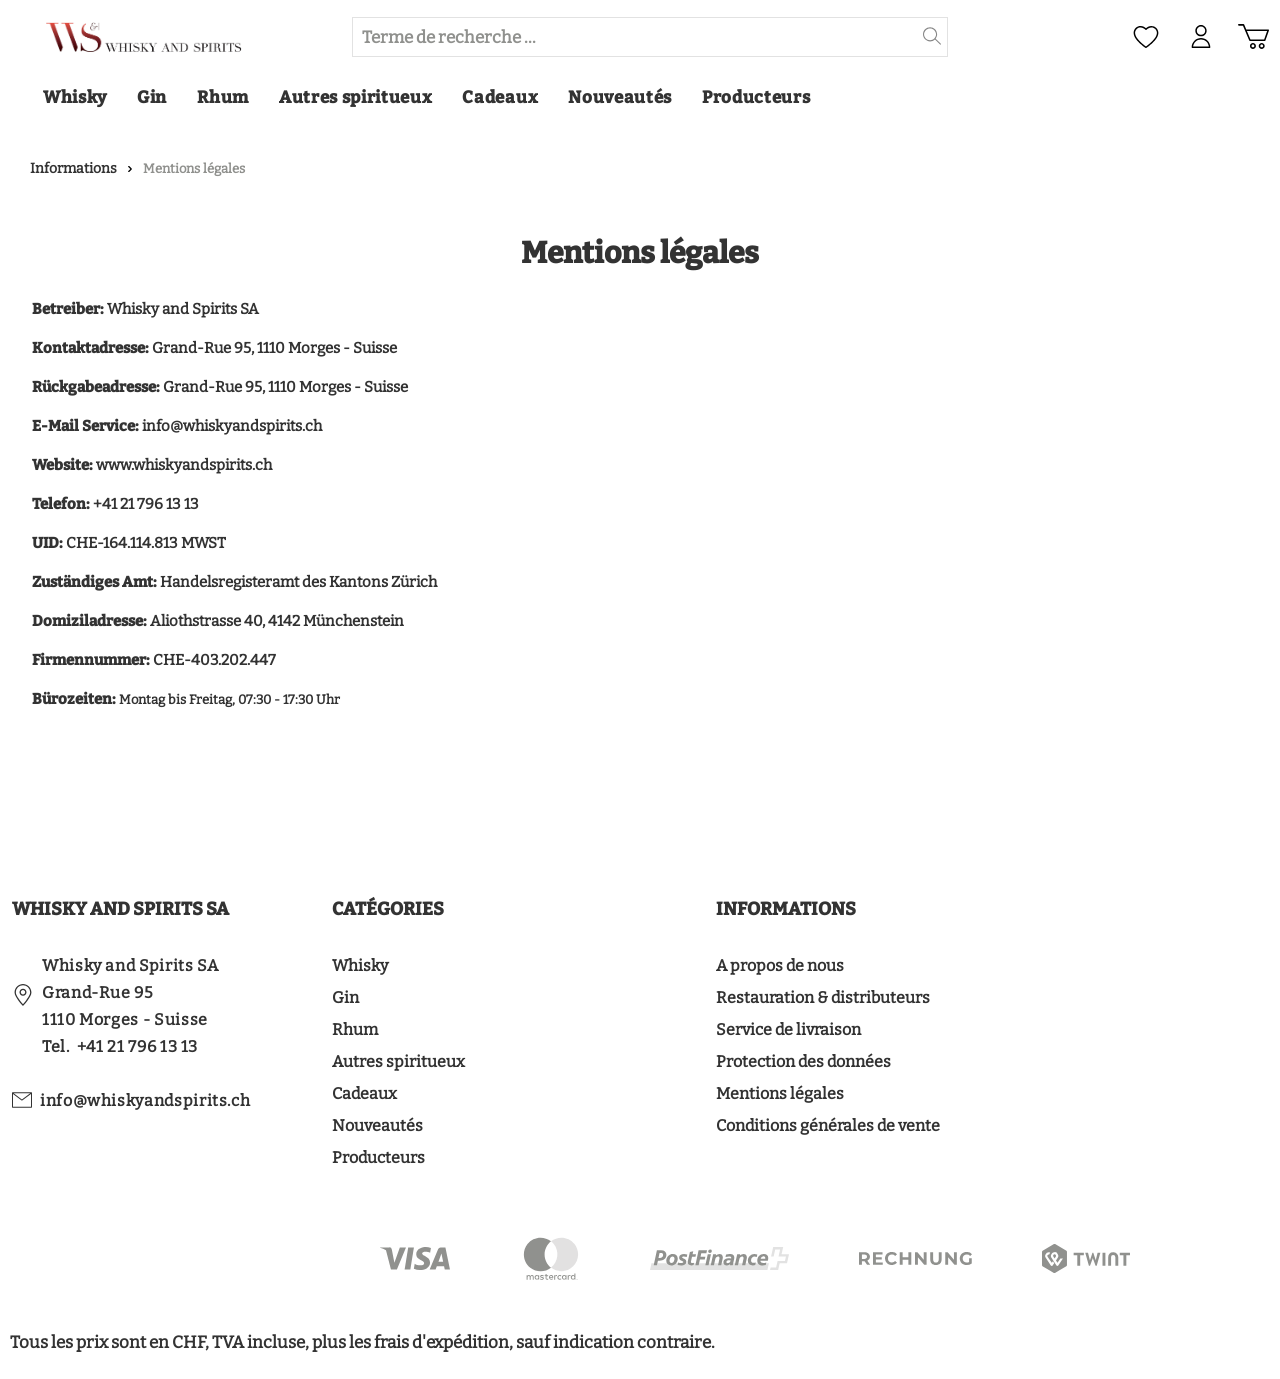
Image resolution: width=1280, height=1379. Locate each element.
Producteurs (378, 1157)
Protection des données (803, 1061)
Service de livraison (788, 1029)
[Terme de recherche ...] (635, 37)
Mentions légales (780, 1093)
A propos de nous (780, 965)
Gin (345, 997)
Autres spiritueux (398, 1061)
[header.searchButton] (932, 37)
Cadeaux (364, 1093)
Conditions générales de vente (828, 1125)
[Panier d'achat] (1253, 37)
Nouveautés (377, 1125)
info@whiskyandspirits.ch (145, 1100)
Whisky (360, 965)
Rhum (355, 1029)
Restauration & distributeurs (823, 997)
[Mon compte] (1201, 37)
